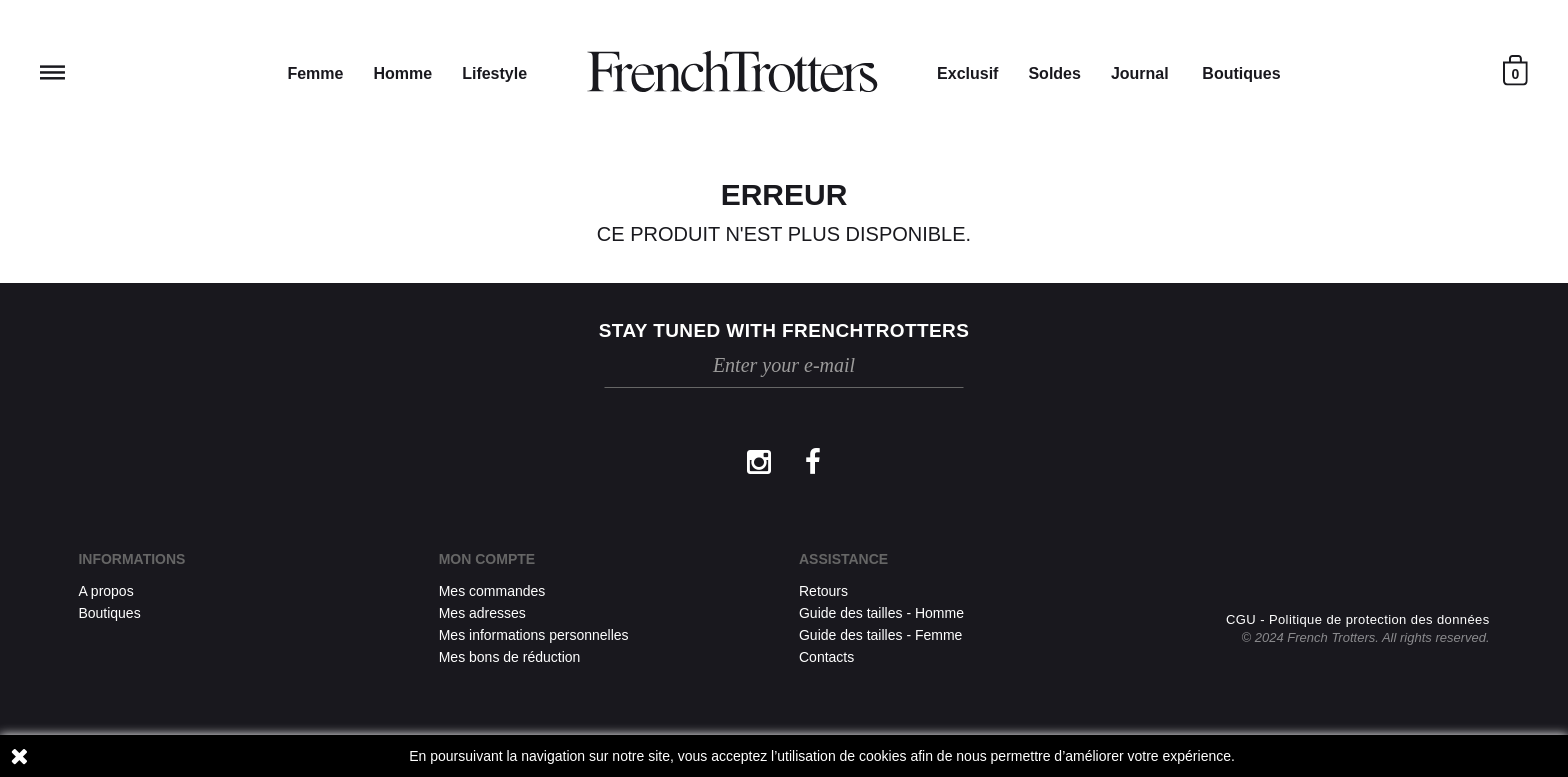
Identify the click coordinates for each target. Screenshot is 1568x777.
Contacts (826, 657)
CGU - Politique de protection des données (1358, 619)
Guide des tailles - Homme (881, 613)
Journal (1140, 73)
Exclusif (967, 73)
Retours (823, 591)
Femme (315, 73)
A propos (105, 591)
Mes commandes (492, 591)
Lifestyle (494, 73)
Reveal (52, 72)
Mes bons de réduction (510, 657)
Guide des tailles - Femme (880, 635)
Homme (402, 73)
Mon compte (487, 559)
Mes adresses (482, 613)
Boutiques (1241, 73)
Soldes (1054, 73)
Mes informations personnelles (534, 635)
